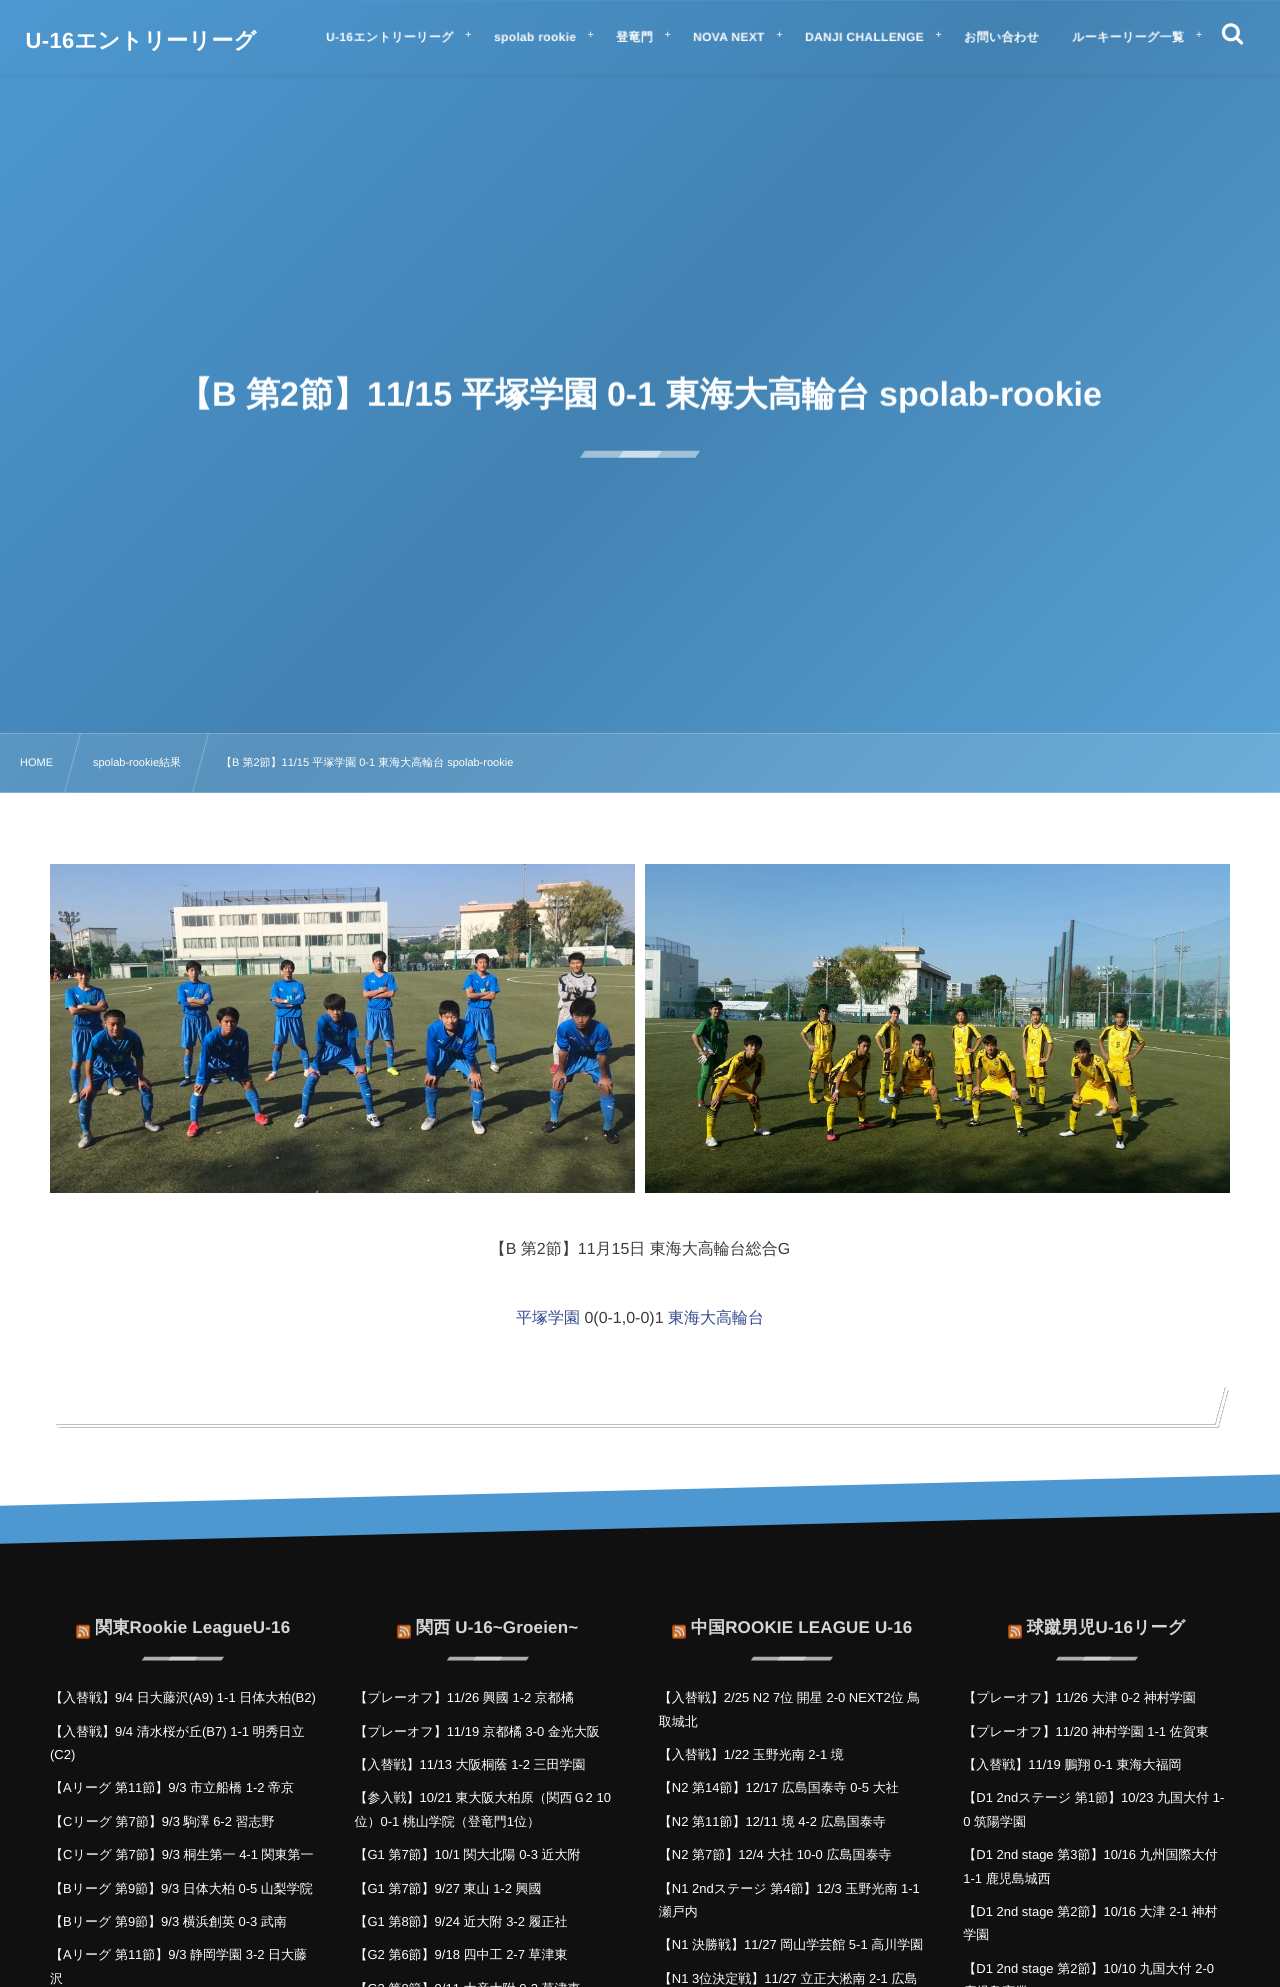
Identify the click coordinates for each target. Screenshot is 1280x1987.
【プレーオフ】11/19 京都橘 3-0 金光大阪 (476, 1731)
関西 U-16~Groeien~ (497, 1615)
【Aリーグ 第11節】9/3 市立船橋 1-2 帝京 (172, 1787)
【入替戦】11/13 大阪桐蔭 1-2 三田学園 (469, 1764)
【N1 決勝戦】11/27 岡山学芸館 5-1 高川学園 (791, 1944)
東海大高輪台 (716, 1318)
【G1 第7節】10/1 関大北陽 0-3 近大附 (467, 1854)
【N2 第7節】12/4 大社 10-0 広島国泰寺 (775, 1854)
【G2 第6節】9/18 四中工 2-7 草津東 (460, 1954)
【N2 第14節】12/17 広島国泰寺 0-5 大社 (779, 1787)
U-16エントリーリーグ (141, 41)
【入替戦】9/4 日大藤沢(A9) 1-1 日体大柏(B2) (183, 1697)
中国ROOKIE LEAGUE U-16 (802, 1615)
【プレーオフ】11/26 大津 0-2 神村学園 (1079, 1697)
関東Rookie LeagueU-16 (192, 1615)
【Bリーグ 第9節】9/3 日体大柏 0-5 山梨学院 (181, 1888)
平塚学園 (548, 1318)
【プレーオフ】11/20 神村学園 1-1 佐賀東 (1085, 1731)
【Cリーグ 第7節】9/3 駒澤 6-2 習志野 (162, 1821)
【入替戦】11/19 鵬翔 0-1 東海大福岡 (1072, 1764)
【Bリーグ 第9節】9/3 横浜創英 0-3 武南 (168, 1921)
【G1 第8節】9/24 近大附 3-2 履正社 (460, 1921)
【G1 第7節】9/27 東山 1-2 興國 (447, 1888)
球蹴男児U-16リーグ (1106, 1615)
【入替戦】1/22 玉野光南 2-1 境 (751, 1754)
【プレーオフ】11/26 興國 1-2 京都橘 (463, 1697)
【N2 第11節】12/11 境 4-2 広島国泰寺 (772, 1821)
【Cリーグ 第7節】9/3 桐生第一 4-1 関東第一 (182, 1854)
